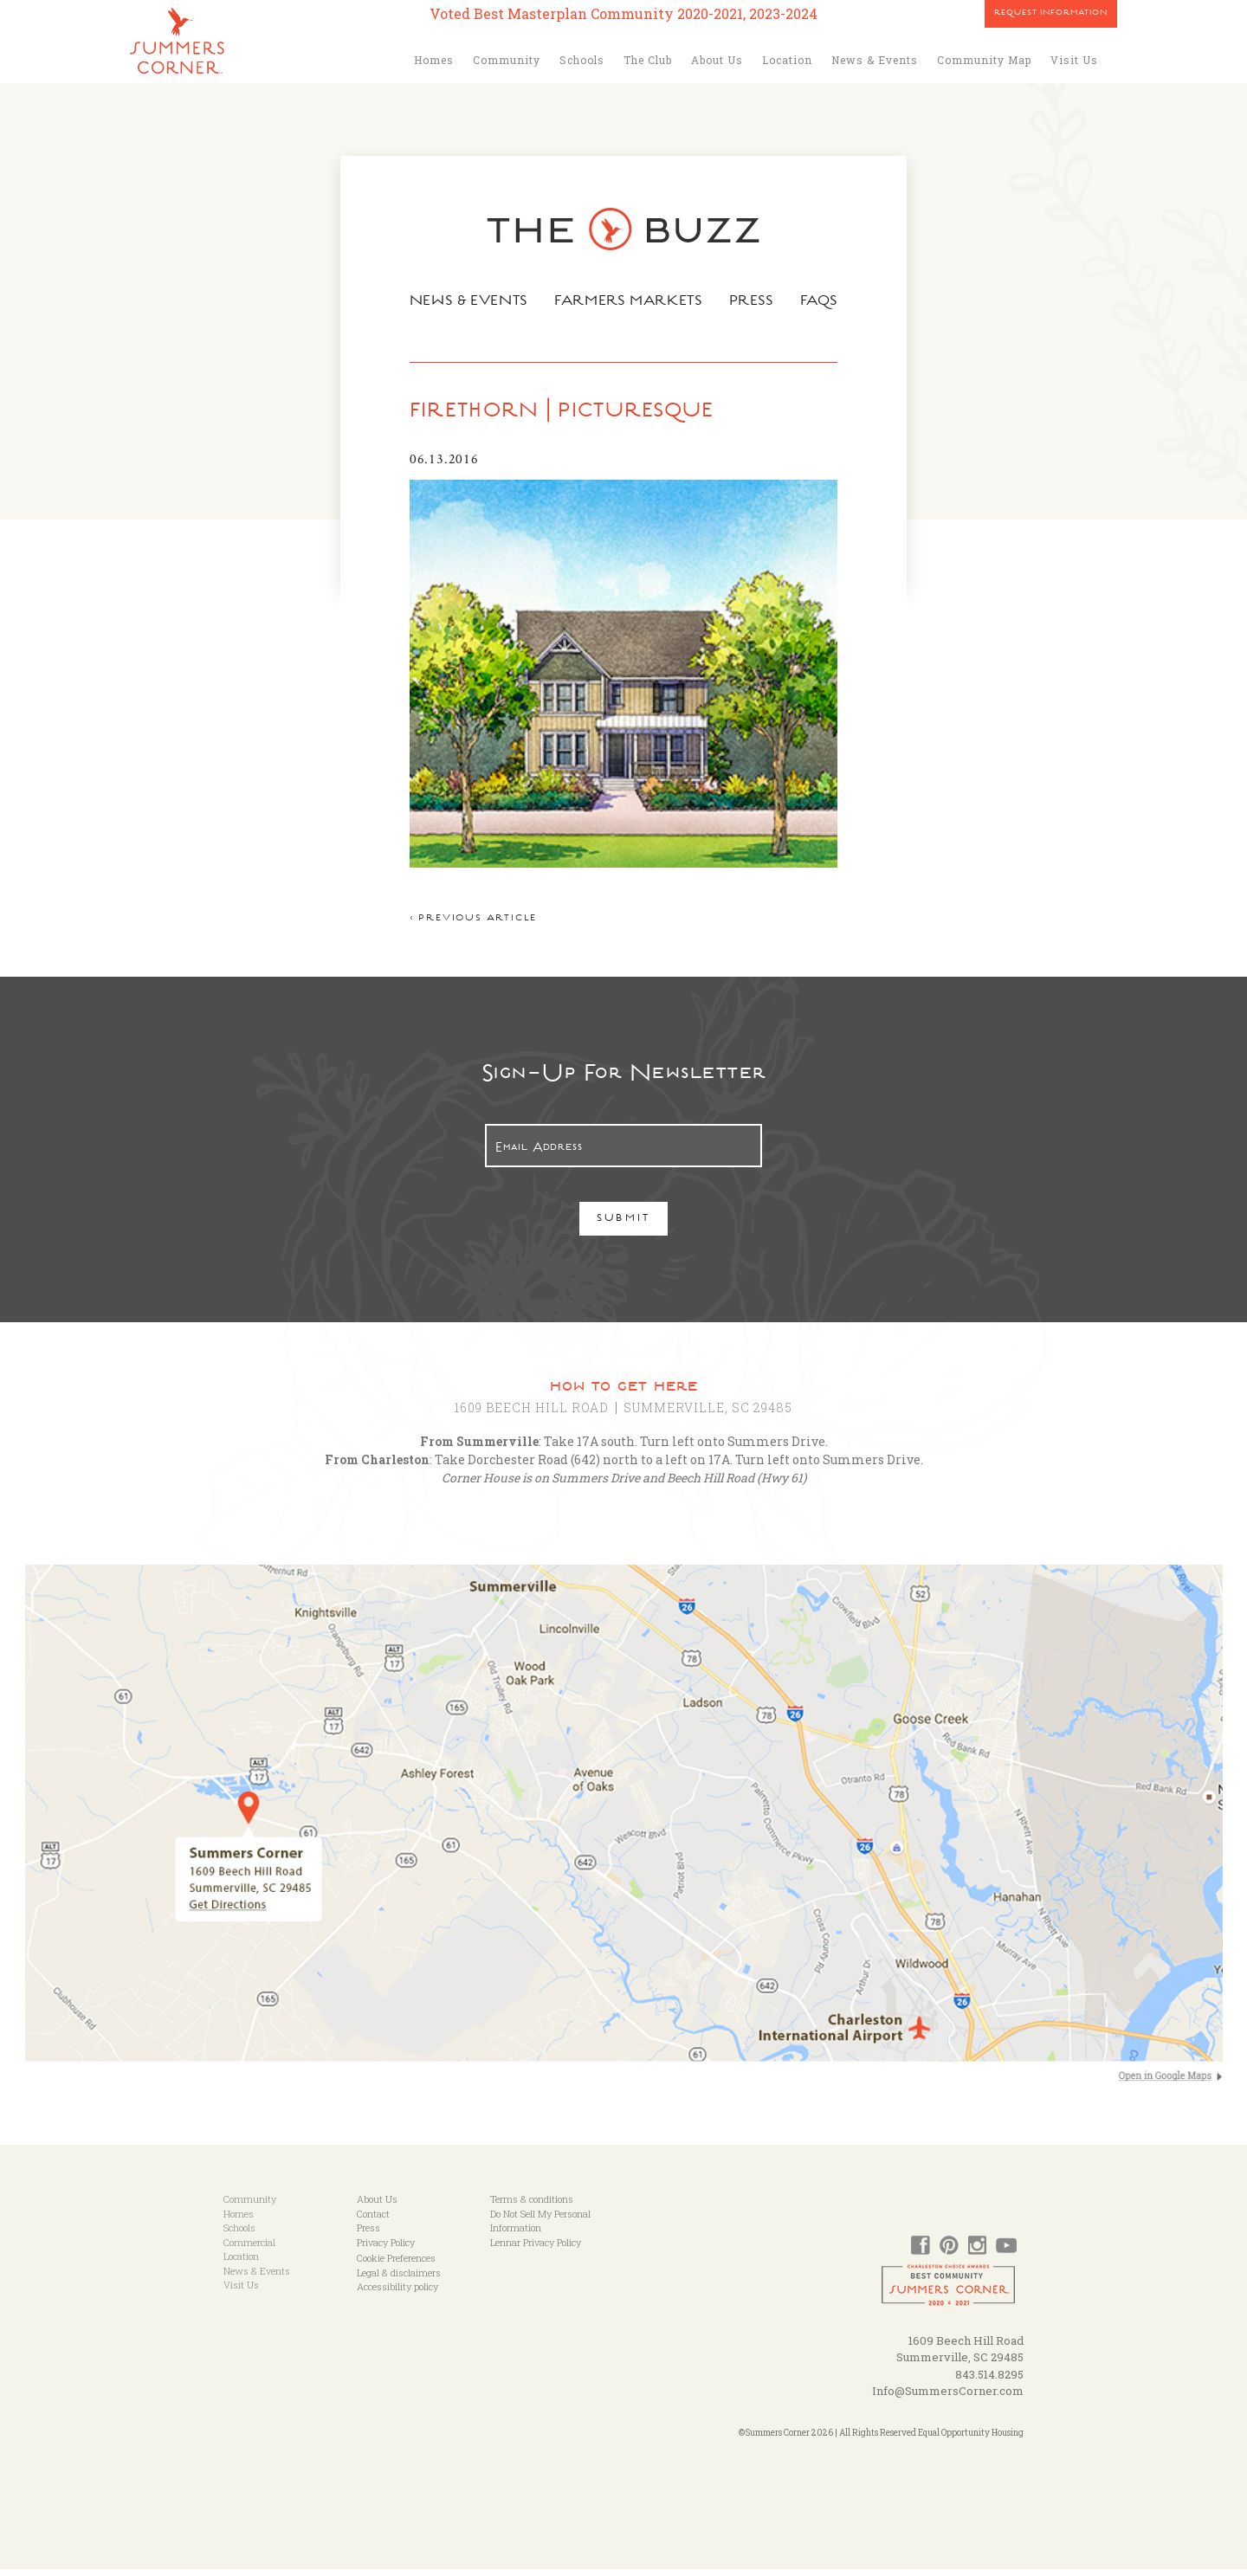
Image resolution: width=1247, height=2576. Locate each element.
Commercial (249, 2249)
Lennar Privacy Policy (535, 2249)
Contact (373, 2220)
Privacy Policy (386, 2249)
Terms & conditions (531, 2206)
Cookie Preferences (396, 2265)
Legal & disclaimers (399, 2279)
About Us (717, 60)
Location (787, 60)
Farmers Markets (629, 302)
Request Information (1051, 14)
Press (754, 302)
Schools (581, 60)
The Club (648, 60)
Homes (434, 60)
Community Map (984, 60)
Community (506, 60)
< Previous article (469, 927)
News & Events (874, 60)
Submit (624, 1227)
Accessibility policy (397, 2294)
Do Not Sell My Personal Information (540, 2228)
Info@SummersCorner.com (948, 2398)
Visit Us (1074, 60)
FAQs (823, 302)
